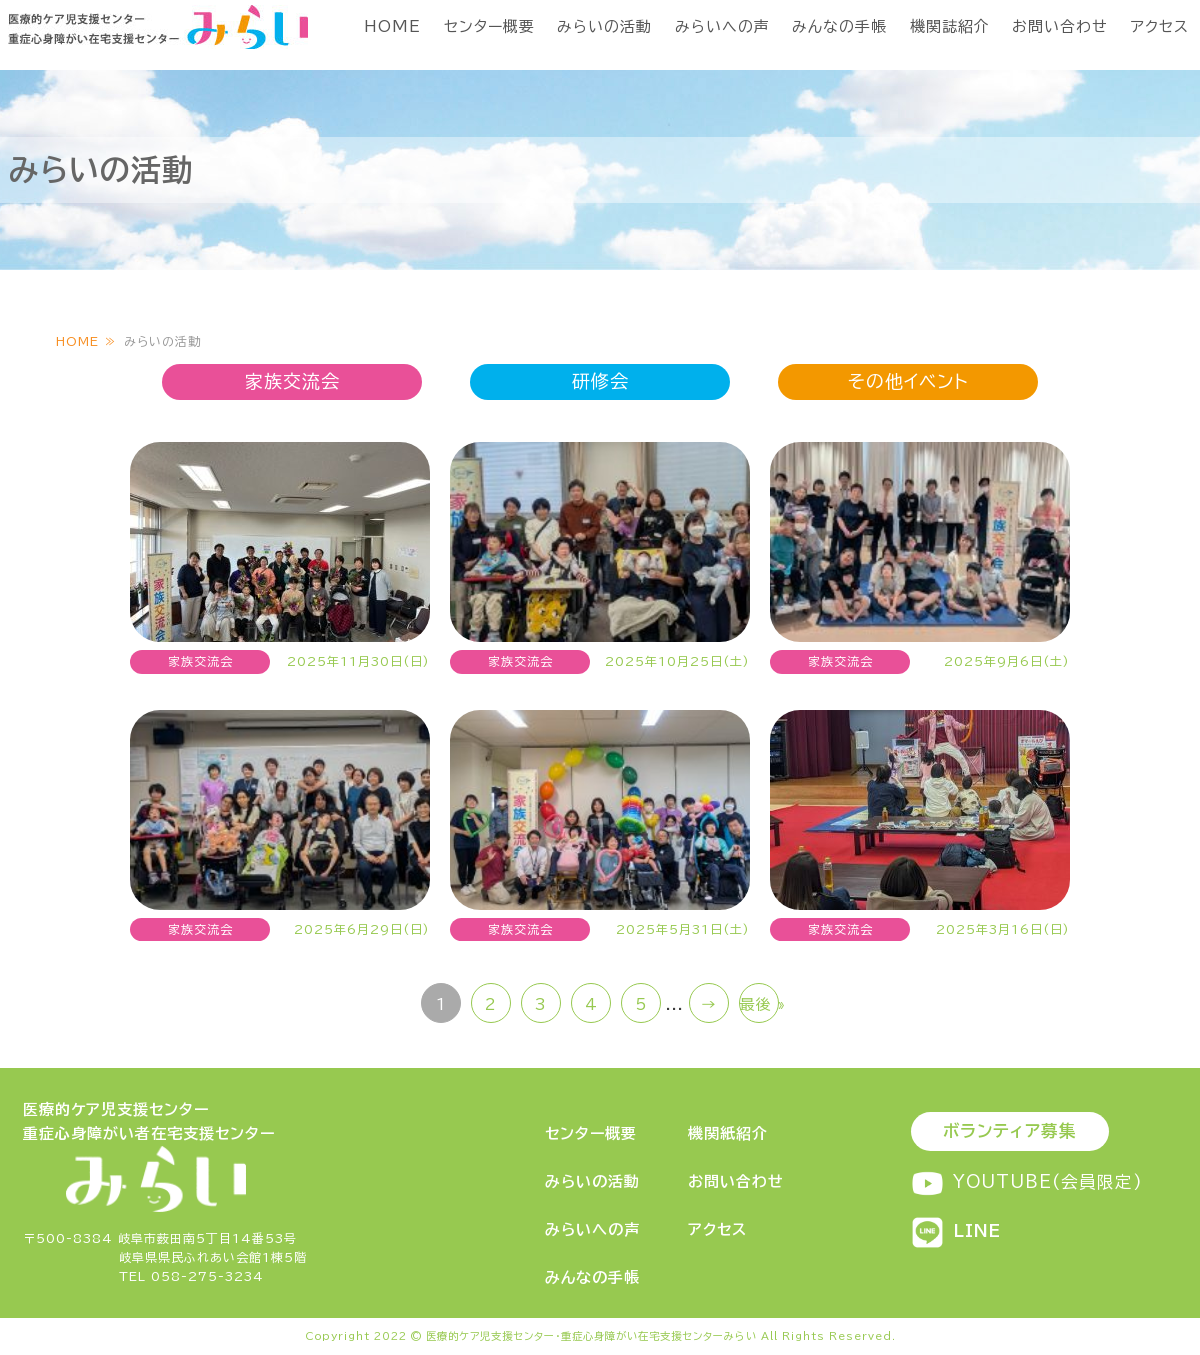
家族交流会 (292, 381)
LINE (955, 1230)
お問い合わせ (1060, 26)
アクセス (1160, 26)
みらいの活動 (604, 26)
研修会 (600, 381)
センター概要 (489, 26)
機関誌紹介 (950, 26)
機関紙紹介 (728, 1133)
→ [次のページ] (709, 1004)
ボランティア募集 (1010, 1130)
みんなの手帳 (839, 26)
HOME (392, 26)
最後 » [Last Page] (759, 1004)
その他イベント (908, 381)
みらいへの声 (722, 26)
